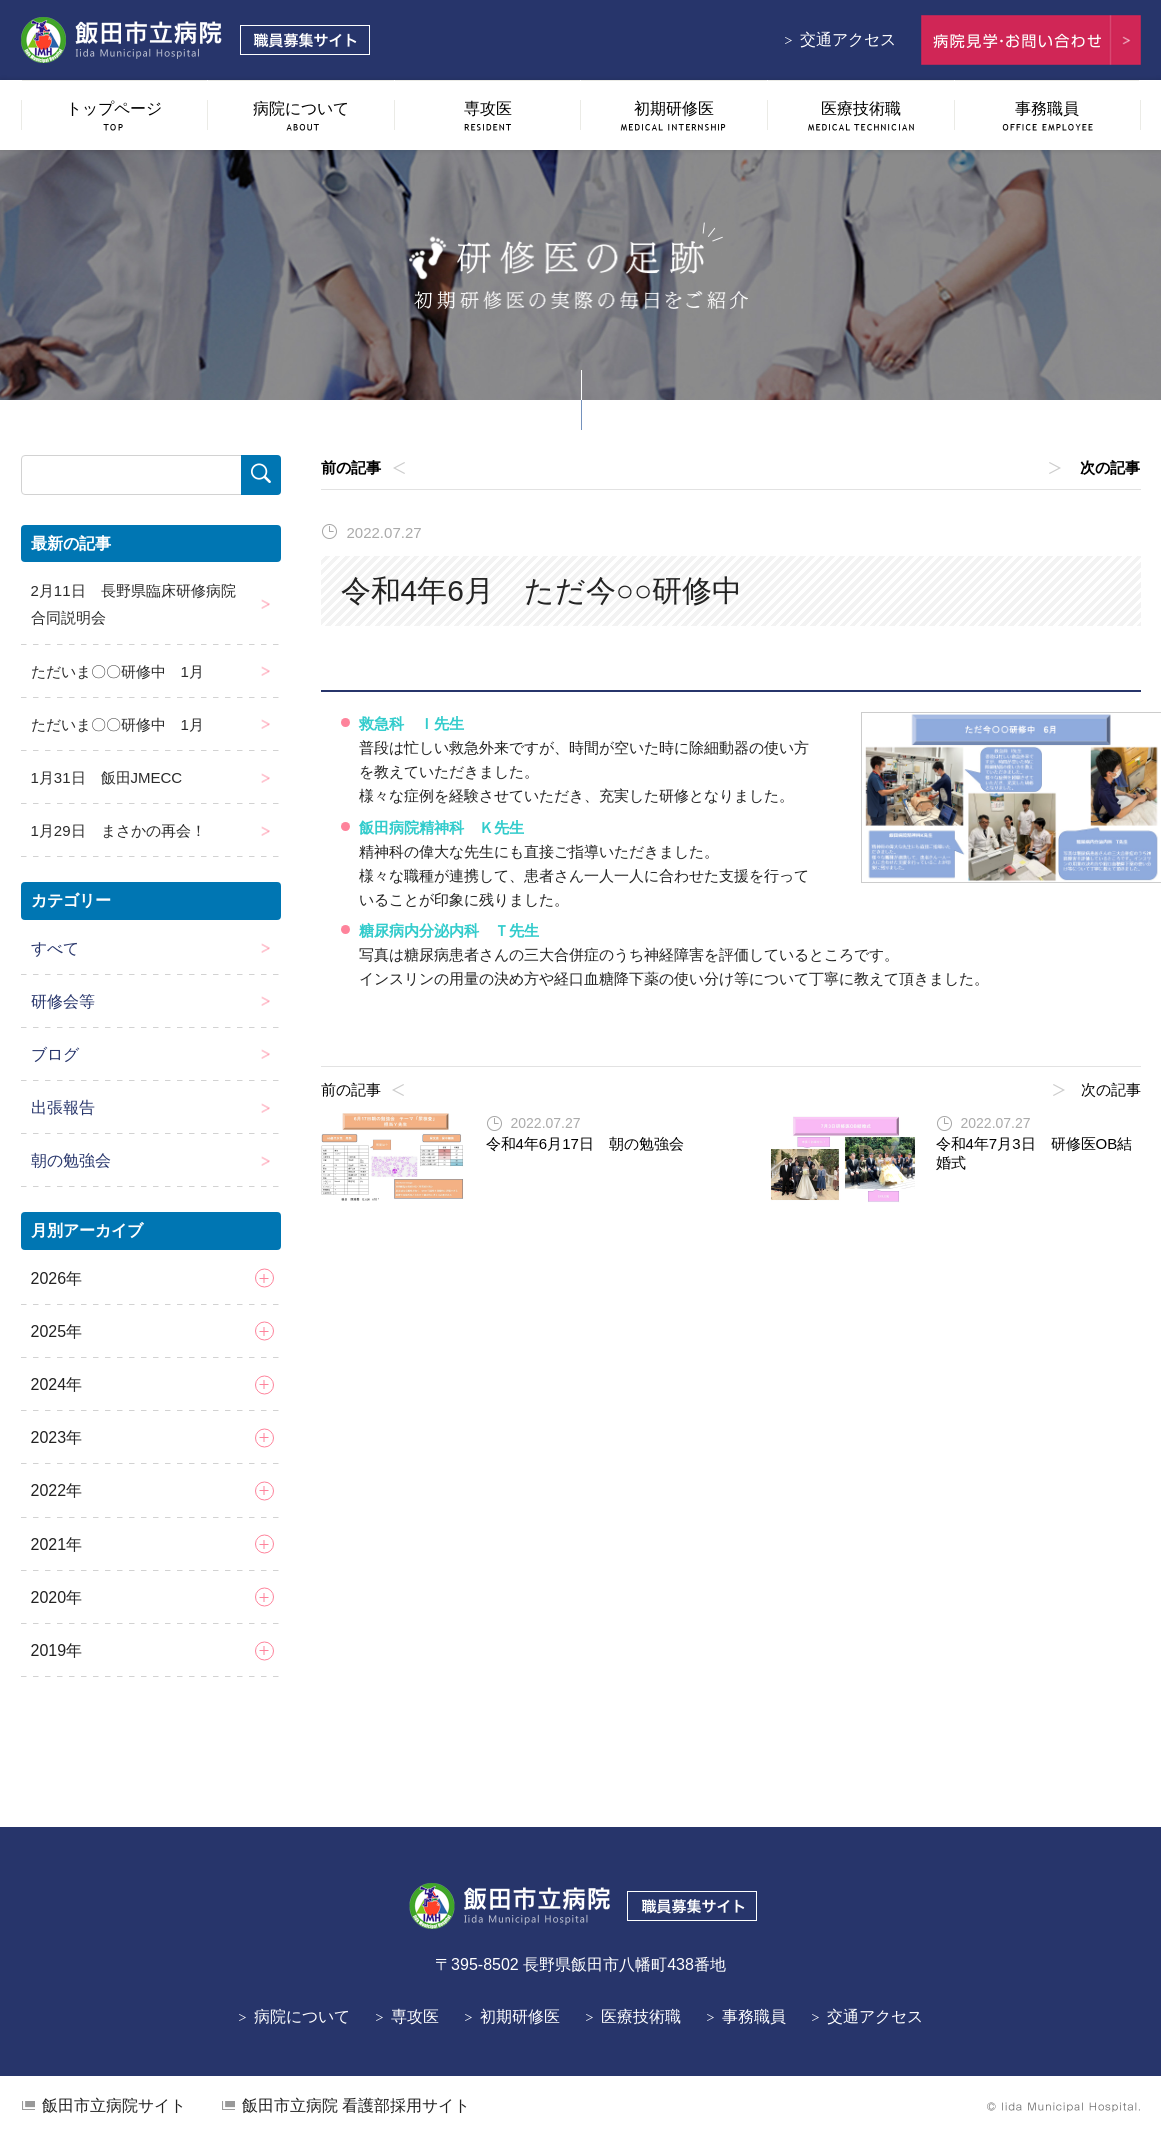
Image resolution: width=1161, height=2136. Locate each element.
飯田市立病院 (114, 2105)
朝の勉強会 (71, 1160)
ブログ (55, 1054)
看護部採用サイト (356, 2105)
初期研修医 (520, 2016)
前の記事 (351, 467)
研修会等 (63, 1001)
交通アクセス (848, 39)
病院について (302, 2016)
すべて (55, 948)
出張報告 (63, 1107)
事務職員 (754, 2016)
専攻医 (415, 2016)
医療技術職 (641, 2016)
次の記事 (1111, 467)
